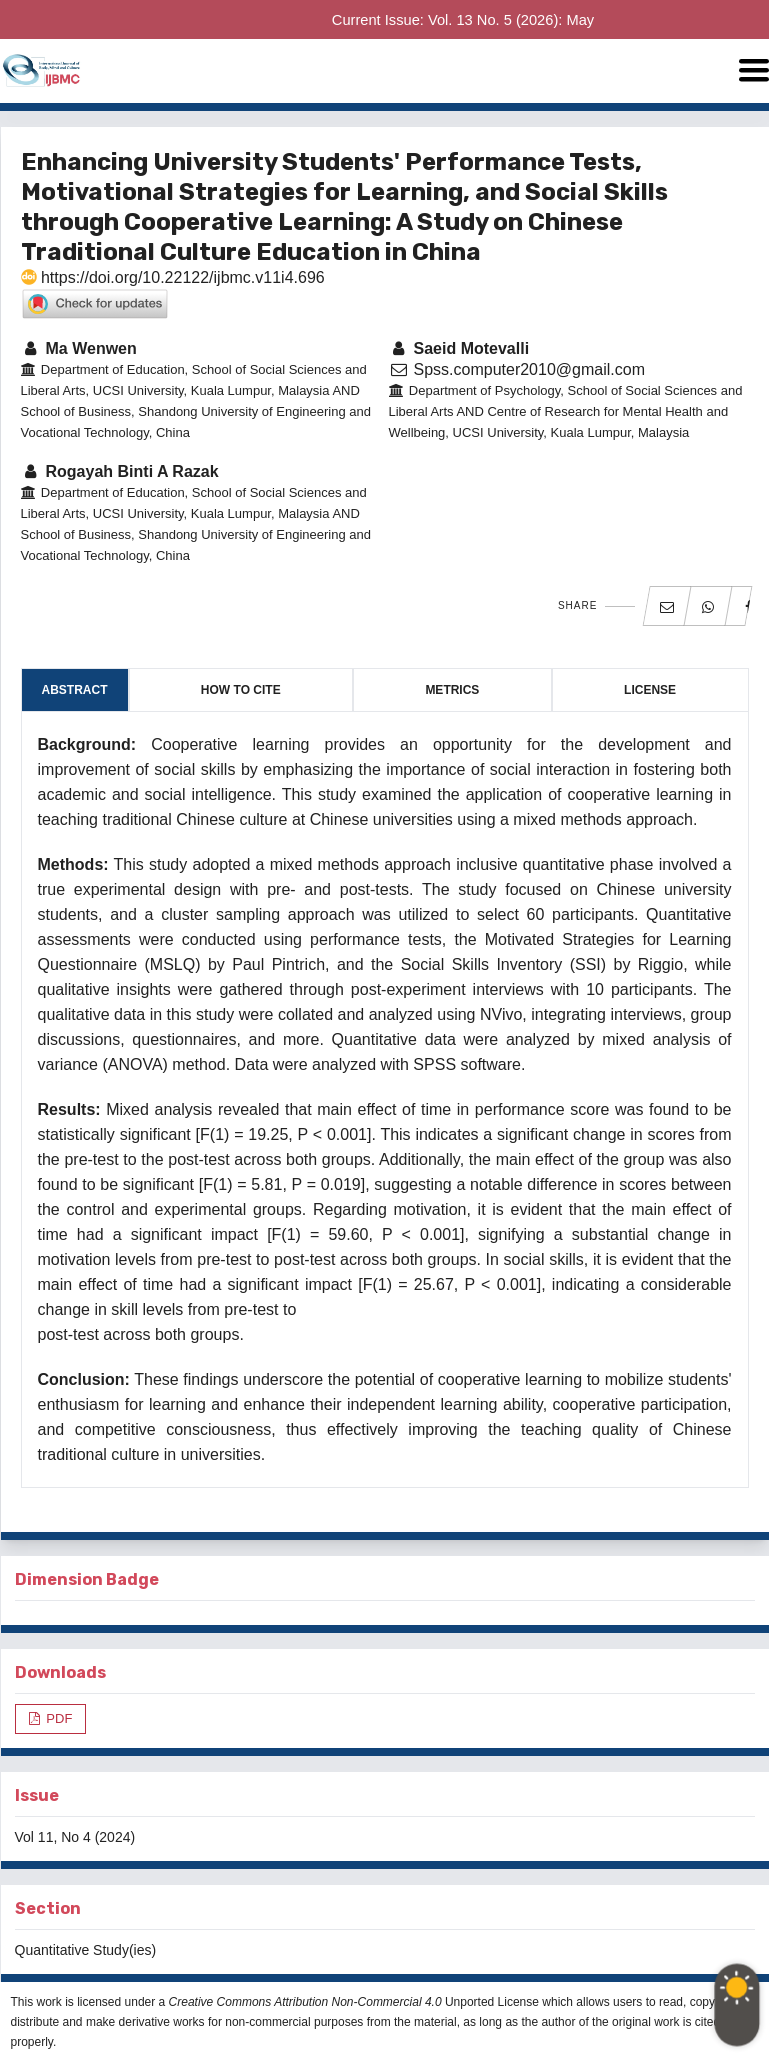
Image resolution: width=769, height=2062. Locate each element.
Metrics (452, 690)
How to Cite (241, 690)
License (650, 690)
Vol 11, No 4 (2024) (75, 1837)
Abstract (75, 690)
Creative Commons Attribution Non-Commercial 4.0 (305, 2002)
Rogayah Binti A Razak (120, 471)
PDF (58, 1718)
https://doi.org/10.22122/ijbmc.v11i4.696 (173, 277)
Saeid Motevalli (459, 348)
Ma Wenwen (79, 348)
